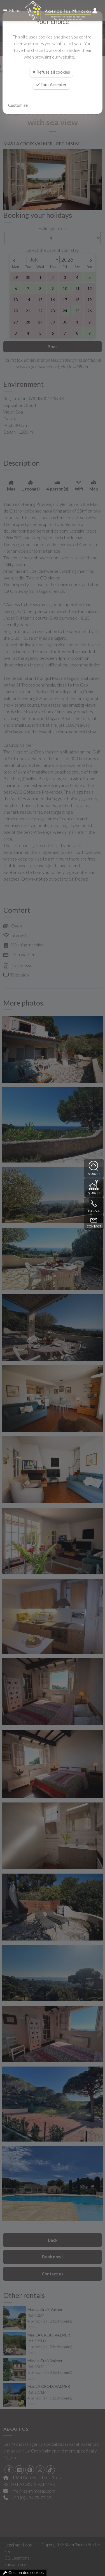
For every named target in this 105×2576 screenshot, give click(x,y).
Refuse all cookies (51, 71)
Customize (18, 105)
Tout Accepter (51, 84)
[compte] (94, 10)
